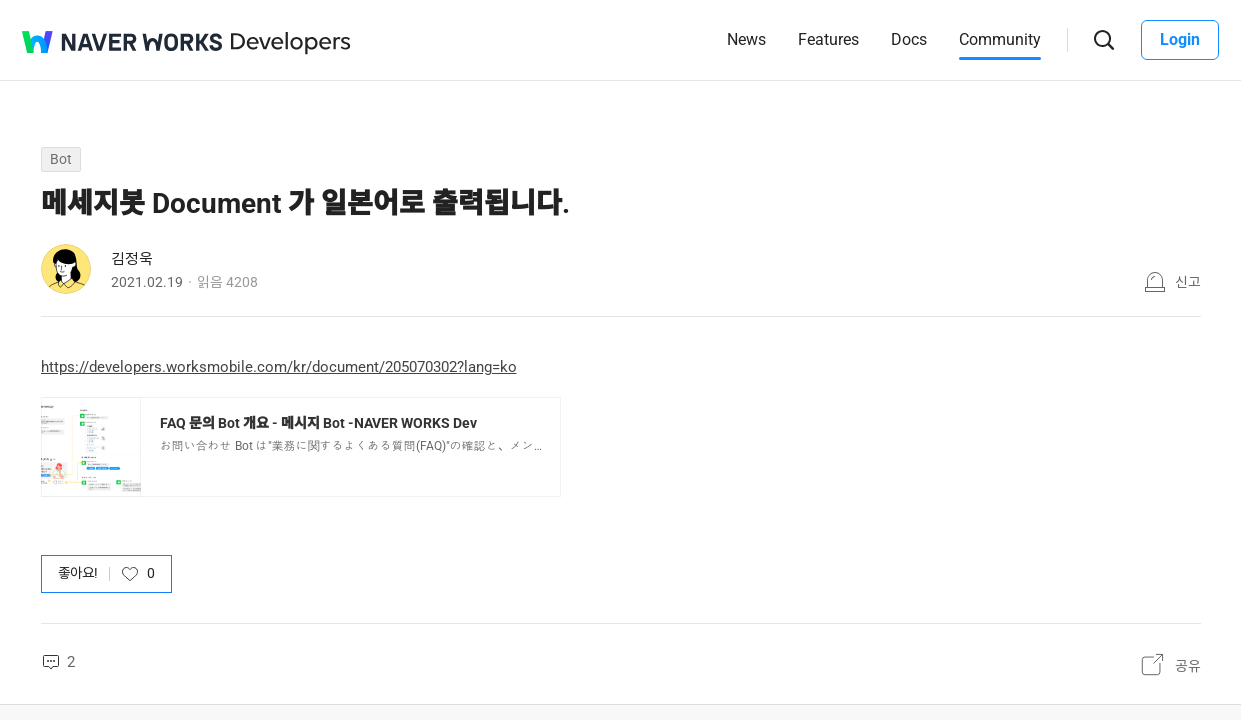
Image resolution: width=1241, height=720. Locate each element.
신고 (1188, 282)
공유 (1188, 666)
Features (828, 39)
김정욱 (132, 259)
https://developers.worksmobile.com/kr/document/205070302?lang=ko (279, 367)
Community (1000, 39)
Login (1180, 39)
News (746, 39)
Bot (61, 159)
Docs (909, 39)
